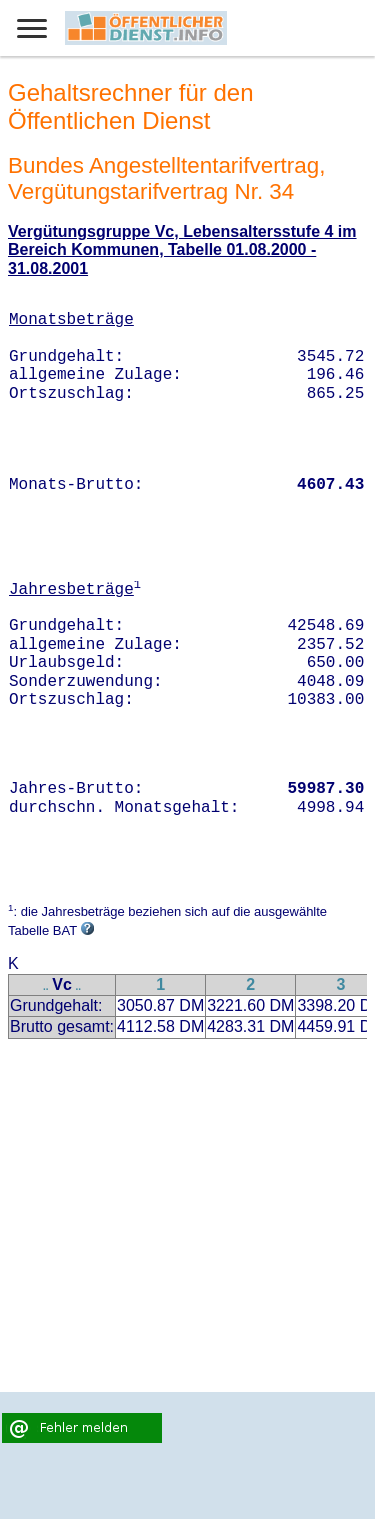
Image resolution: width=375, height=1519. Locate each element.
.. (46, 986)
